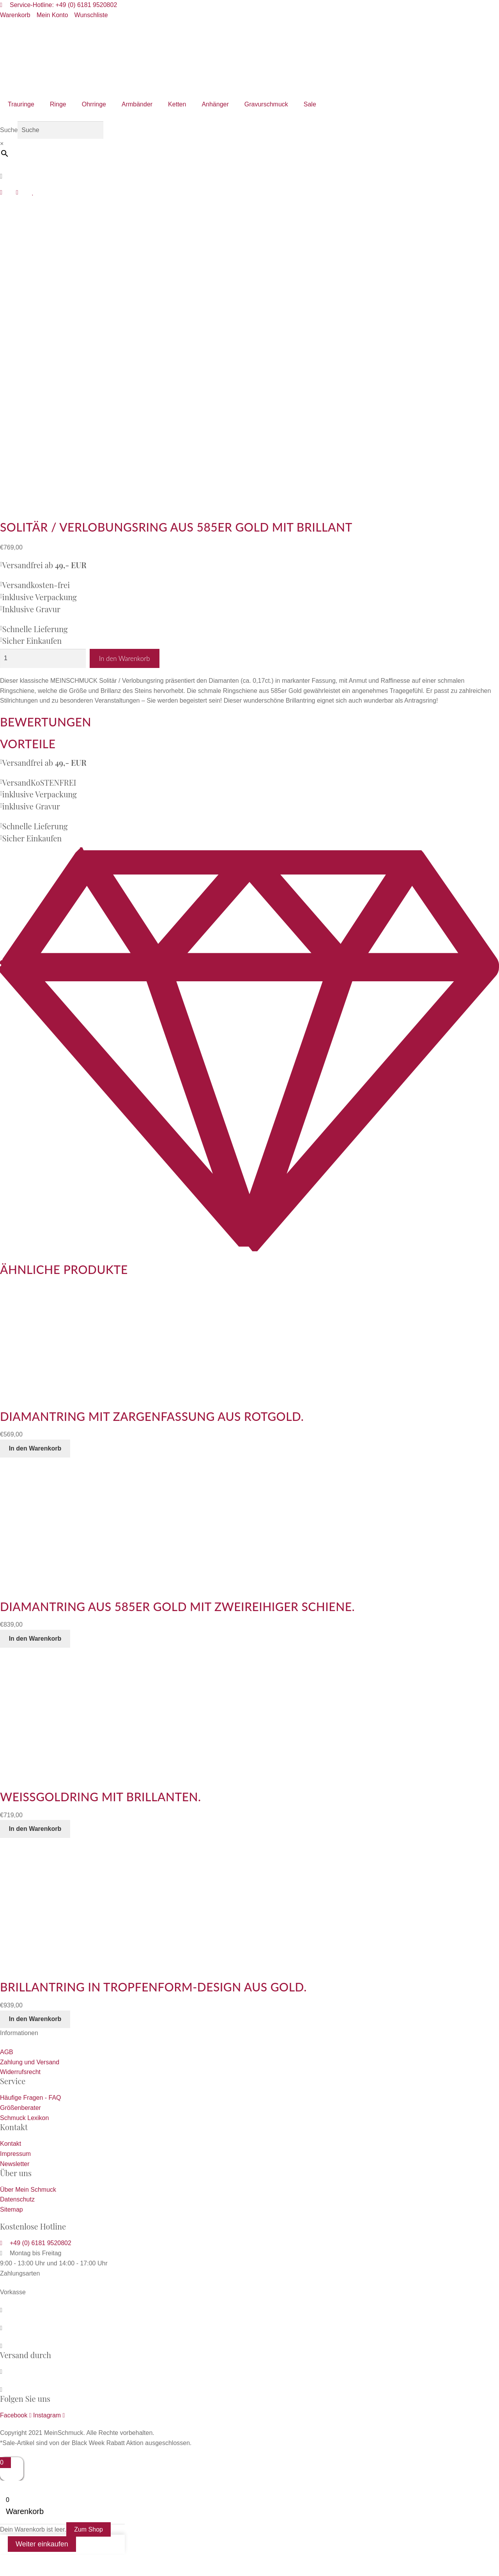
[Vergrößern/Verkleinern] (9, 2561)
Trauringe (21, 104)
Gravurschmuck (266, 104)
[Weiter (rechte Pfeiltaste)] (30, 2572)
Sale (310, 104)
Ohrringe (94, 104)
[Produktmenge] (43, 658)
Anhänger (215, 104)
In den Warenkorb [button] (35, 1448)
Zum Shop (88, 2529)
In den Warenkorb (124, 658)
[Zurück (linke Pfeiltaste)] (9, 2572)
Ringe (58, 104)
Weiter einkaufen (42, 2544)
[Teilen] (50, 2561)
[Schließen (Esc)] (71, 2561)
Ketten (177, 104)
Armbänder (137, 104)
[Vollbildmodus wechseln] (30, 2561)
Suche (9, 130)
